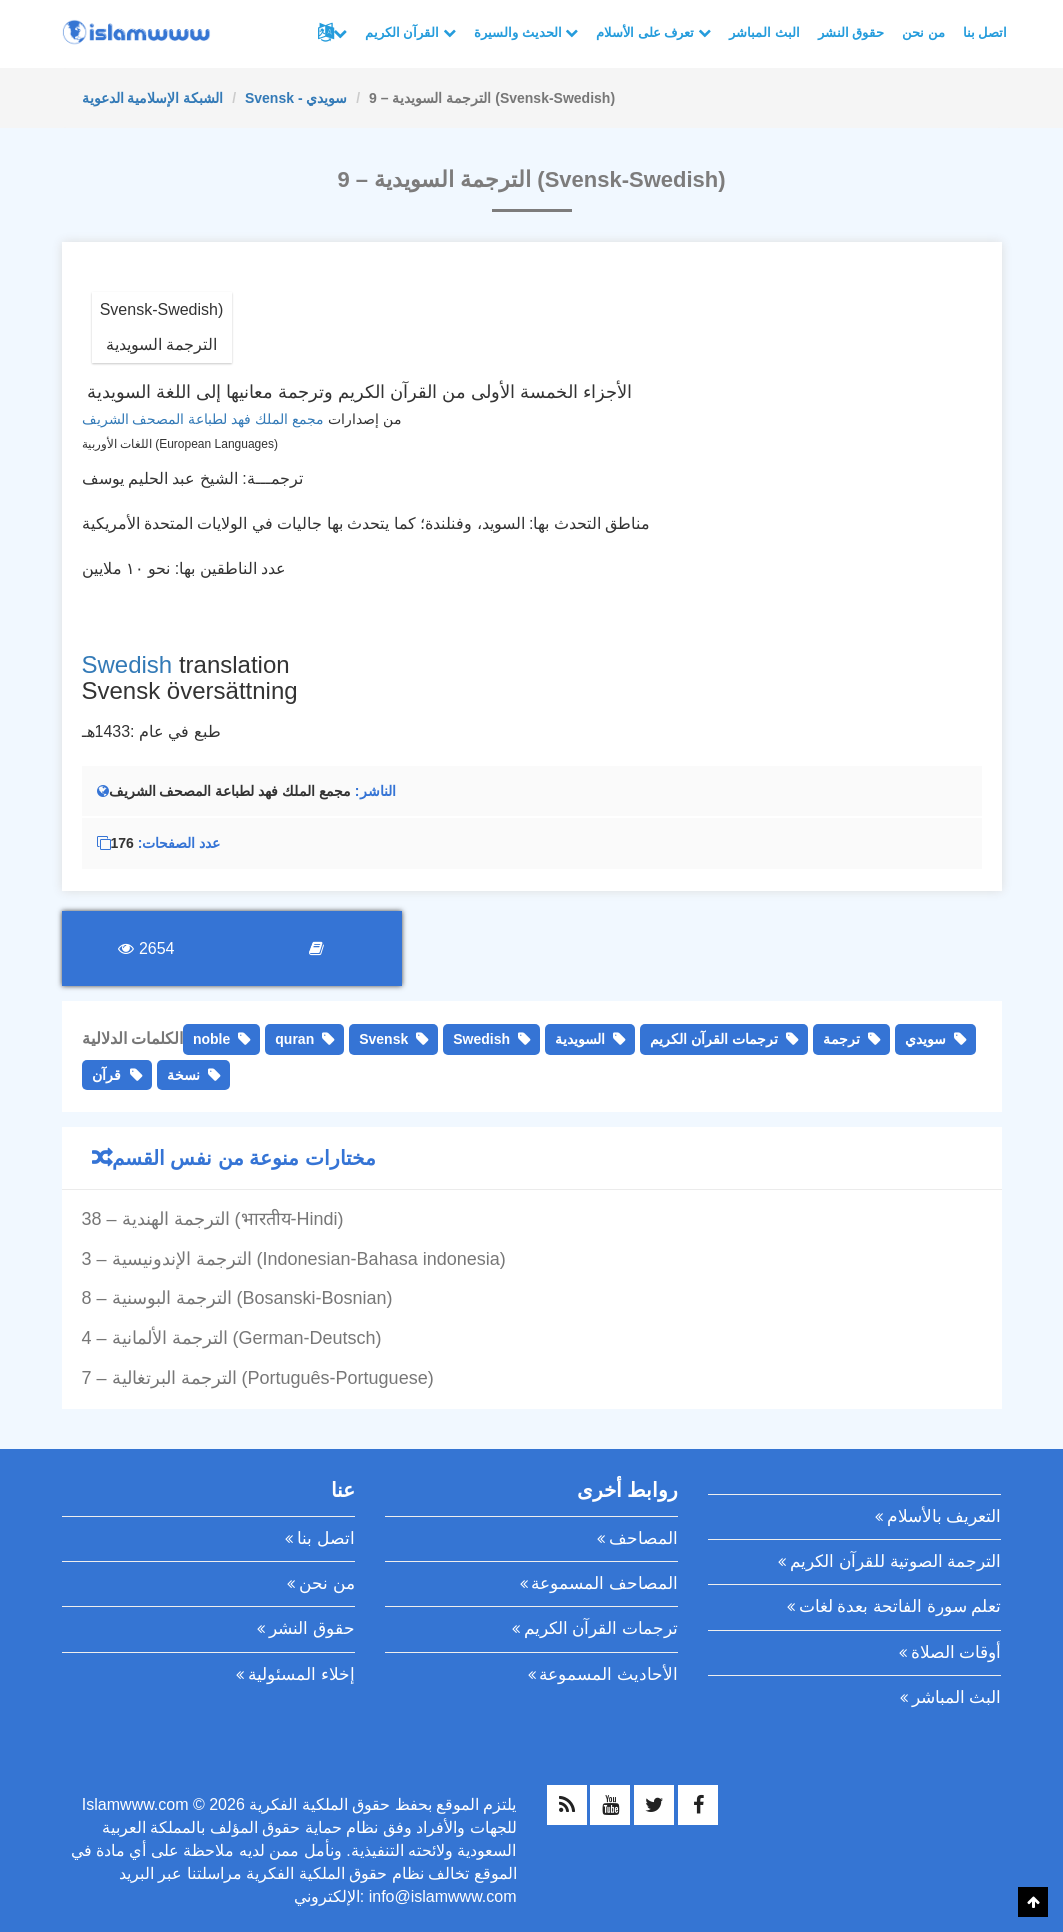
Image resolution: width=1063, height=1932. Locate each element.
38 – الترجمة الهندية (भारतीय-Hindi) (213, 1219)
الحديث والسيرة (526, 32)
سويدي (925, 1039)
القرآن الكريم (410, 32)
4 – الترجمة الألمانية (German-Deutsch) (232, 1338)
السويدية (580, 1039)
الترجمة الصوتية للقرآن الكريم (895, 1561)
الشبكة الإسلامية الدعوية (153, 98)
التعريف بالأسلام (944, 1516)
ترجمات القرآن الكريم (714, 1039)
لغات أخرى (340, 33)
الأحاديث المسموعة (608, 1674)
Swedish (127, 664)
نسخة (183, 1075)
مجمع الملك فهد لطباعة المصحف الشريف (203, 419)
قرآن (106, 1075)
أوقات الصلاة (956, 1652)
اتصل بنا (985, 32)
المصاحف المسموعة (604, 1583)
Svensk (383, 1039)
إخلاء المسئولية (301, 1674)
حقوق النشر (851, 32)
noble (211, 1039)
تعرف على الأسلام (653, 32)
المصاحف (643, 1538)
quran (294, 1039)
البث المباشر (764, 32)
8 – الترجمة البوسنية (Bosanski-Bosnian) (237, 1298)
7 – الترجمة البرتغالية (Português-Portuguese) (258, 1378)
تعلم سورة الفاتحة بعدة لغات (900, 1606)
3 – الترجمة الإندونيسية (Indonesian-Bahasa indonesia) (294, 1259)
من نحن (923, 32)
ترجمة (841, 1039)
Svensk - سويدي (296, 98)
